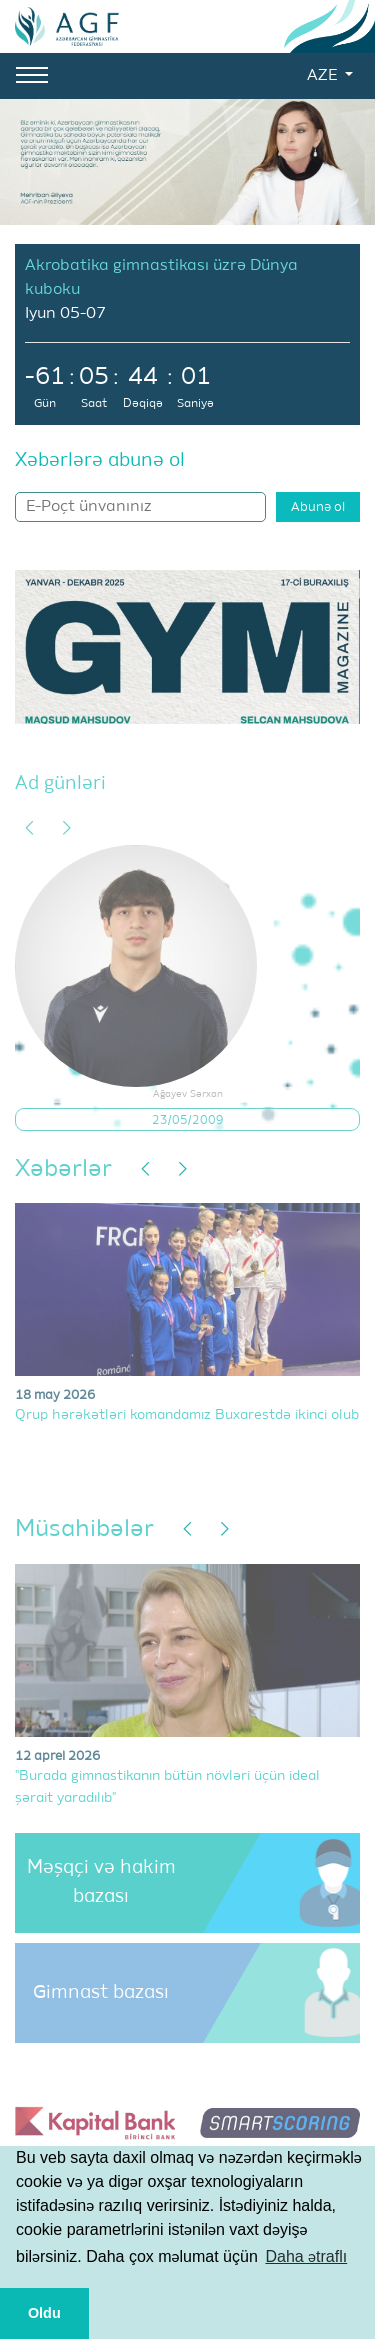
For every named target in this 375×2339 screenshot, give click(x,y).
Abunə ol (318, 507)
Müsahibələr (84, 1529)
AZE (324, 76)
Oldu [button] (44, 2313)
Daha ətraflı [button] (306, 2256)
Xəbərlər (63, 1169)
